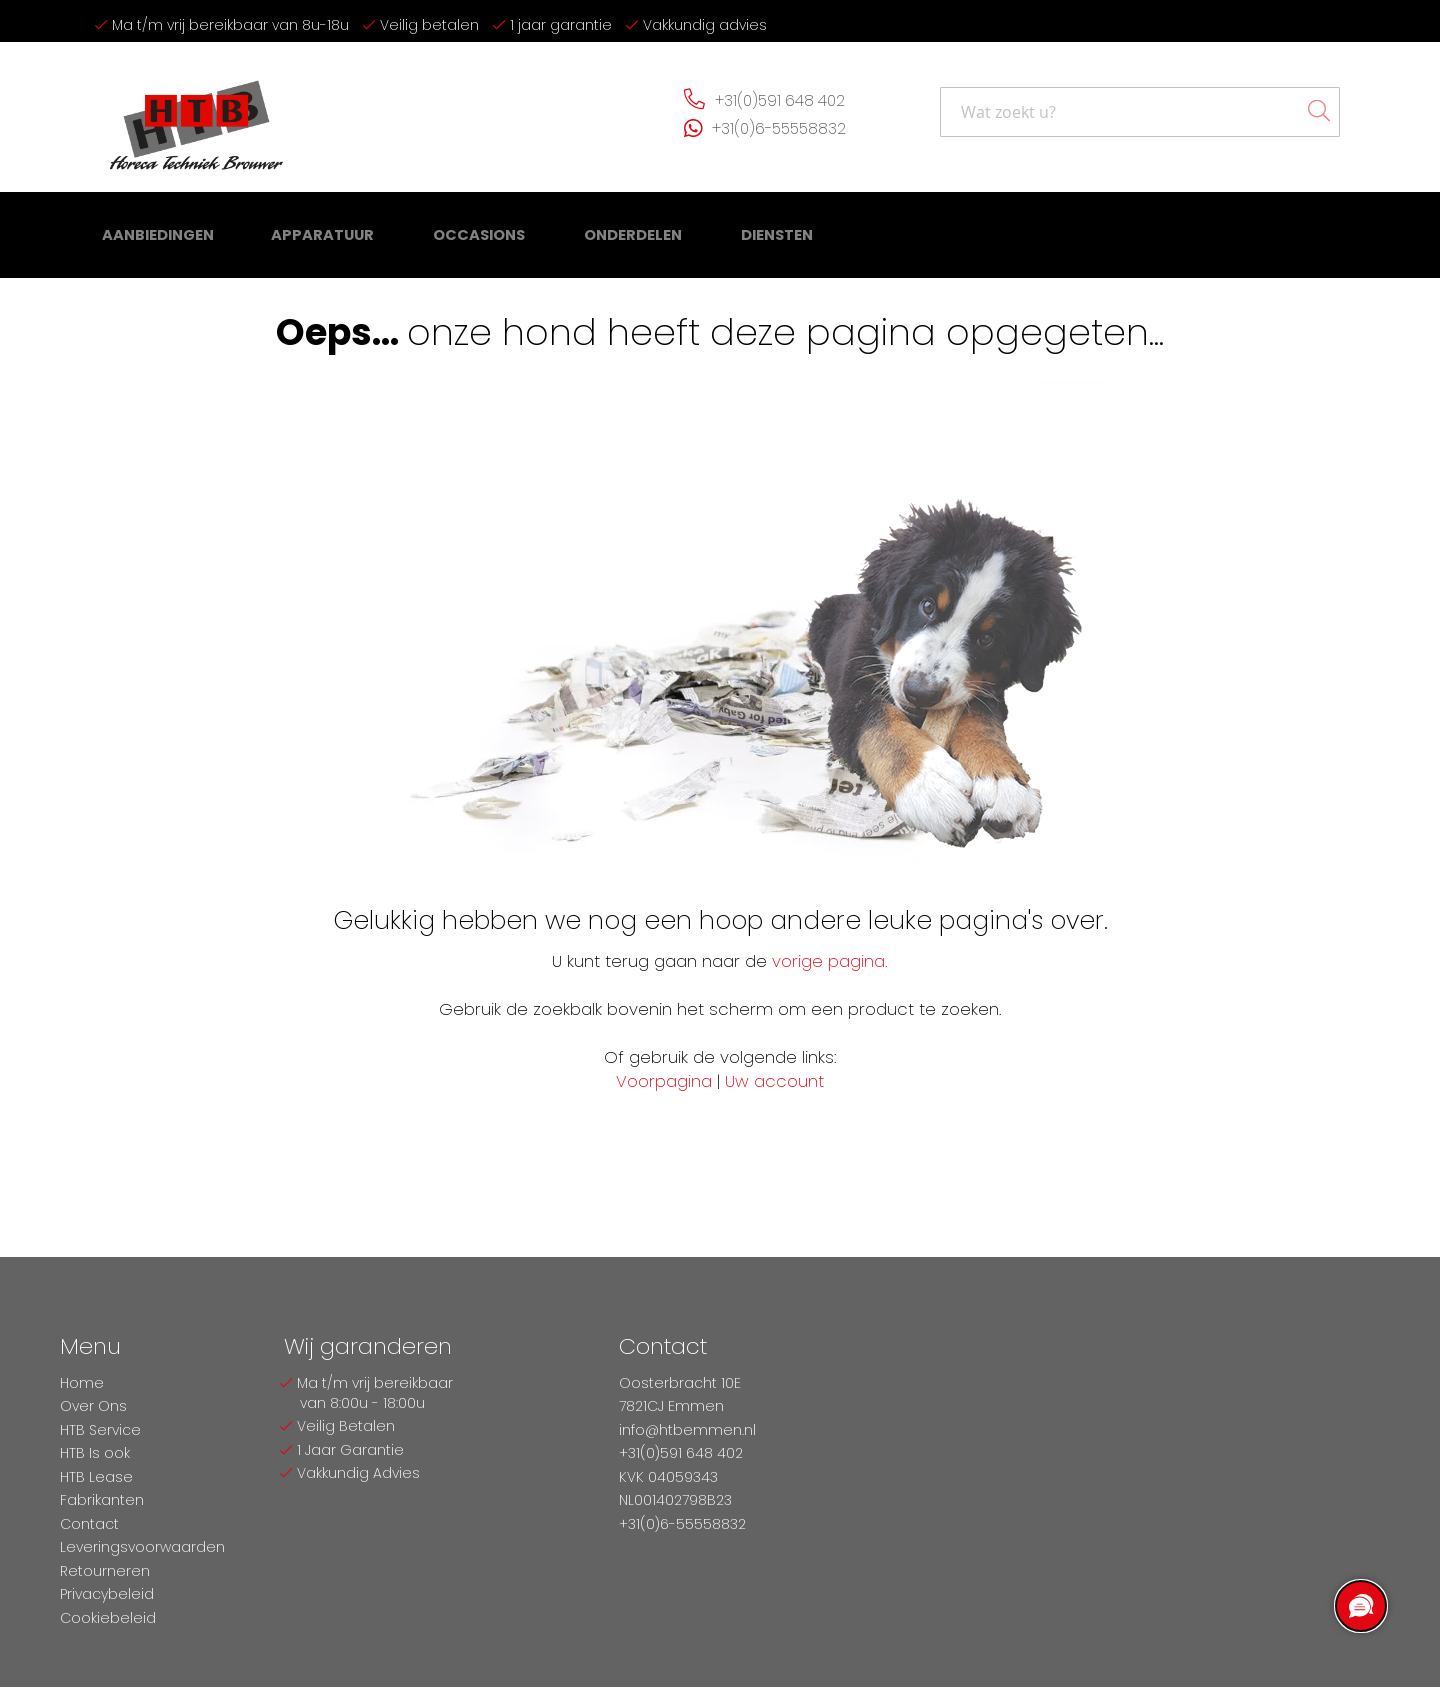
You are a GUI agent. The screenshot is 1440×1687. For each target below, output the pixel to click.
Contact (89, 1524)
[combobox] (1140, 118)
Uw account (774, 1080)
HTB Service (100, 1430)
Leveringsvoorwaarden (142, 1547)
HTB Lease (96, 1477)
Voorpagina (664, 1080)
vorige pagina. (830, 960)
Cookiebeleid (108, 1618)
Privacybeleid (107, 1594)
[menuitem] (157, 240)
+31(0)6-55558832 (777, 133)
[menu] (429, 240)
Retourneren (105, 1571)
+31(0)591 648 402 (778, 105)
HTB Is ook (95, 1453)
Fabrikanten (102, 1500)
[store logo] (190, 117)
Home (82, 1383)
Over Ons (93, 1406)
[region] (1360, 1607)
